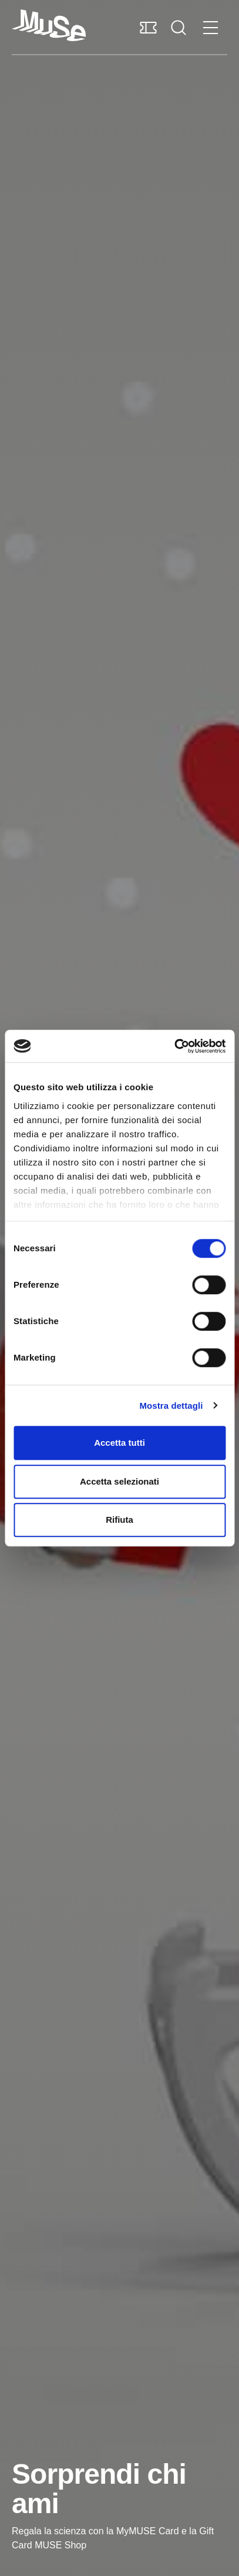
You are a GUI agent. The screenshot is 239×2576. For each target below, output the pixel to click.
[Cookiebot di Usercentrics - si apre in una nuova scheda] (174, 1046)
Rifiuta (119, 1520)
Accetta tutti (119, 1443)
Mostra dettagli (171, 1406)
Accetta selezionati (119, 1481)
